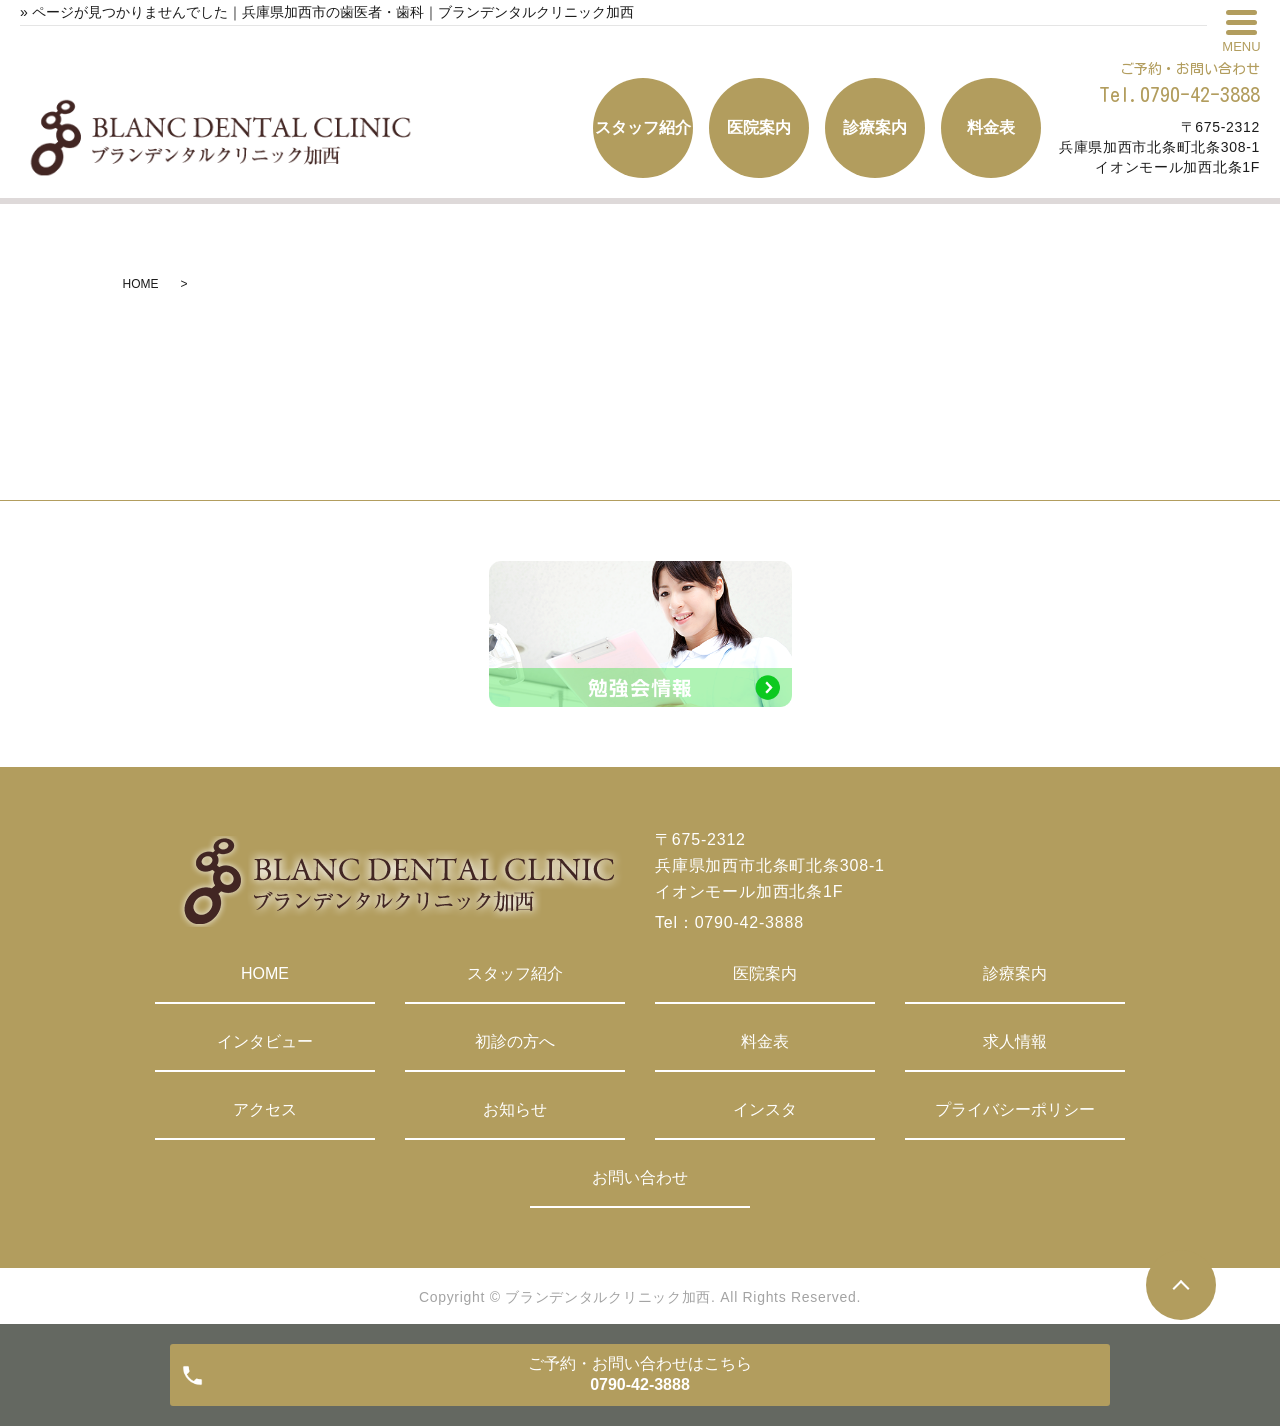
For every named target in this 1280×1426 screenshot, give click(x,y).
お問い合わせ (640, 1177)
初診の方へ (515, 1041)
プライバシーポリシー (1015, 1109)
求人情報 (1015, 1041)
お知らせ (515, 1109)
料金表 (765, 1041)
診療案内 (1015, 973)
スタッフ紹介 (515, 973)
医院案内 (765, 973)
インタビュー (265, 1041)
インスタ (765, 1109)
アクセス (265, 1109)
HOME (141, 284)
